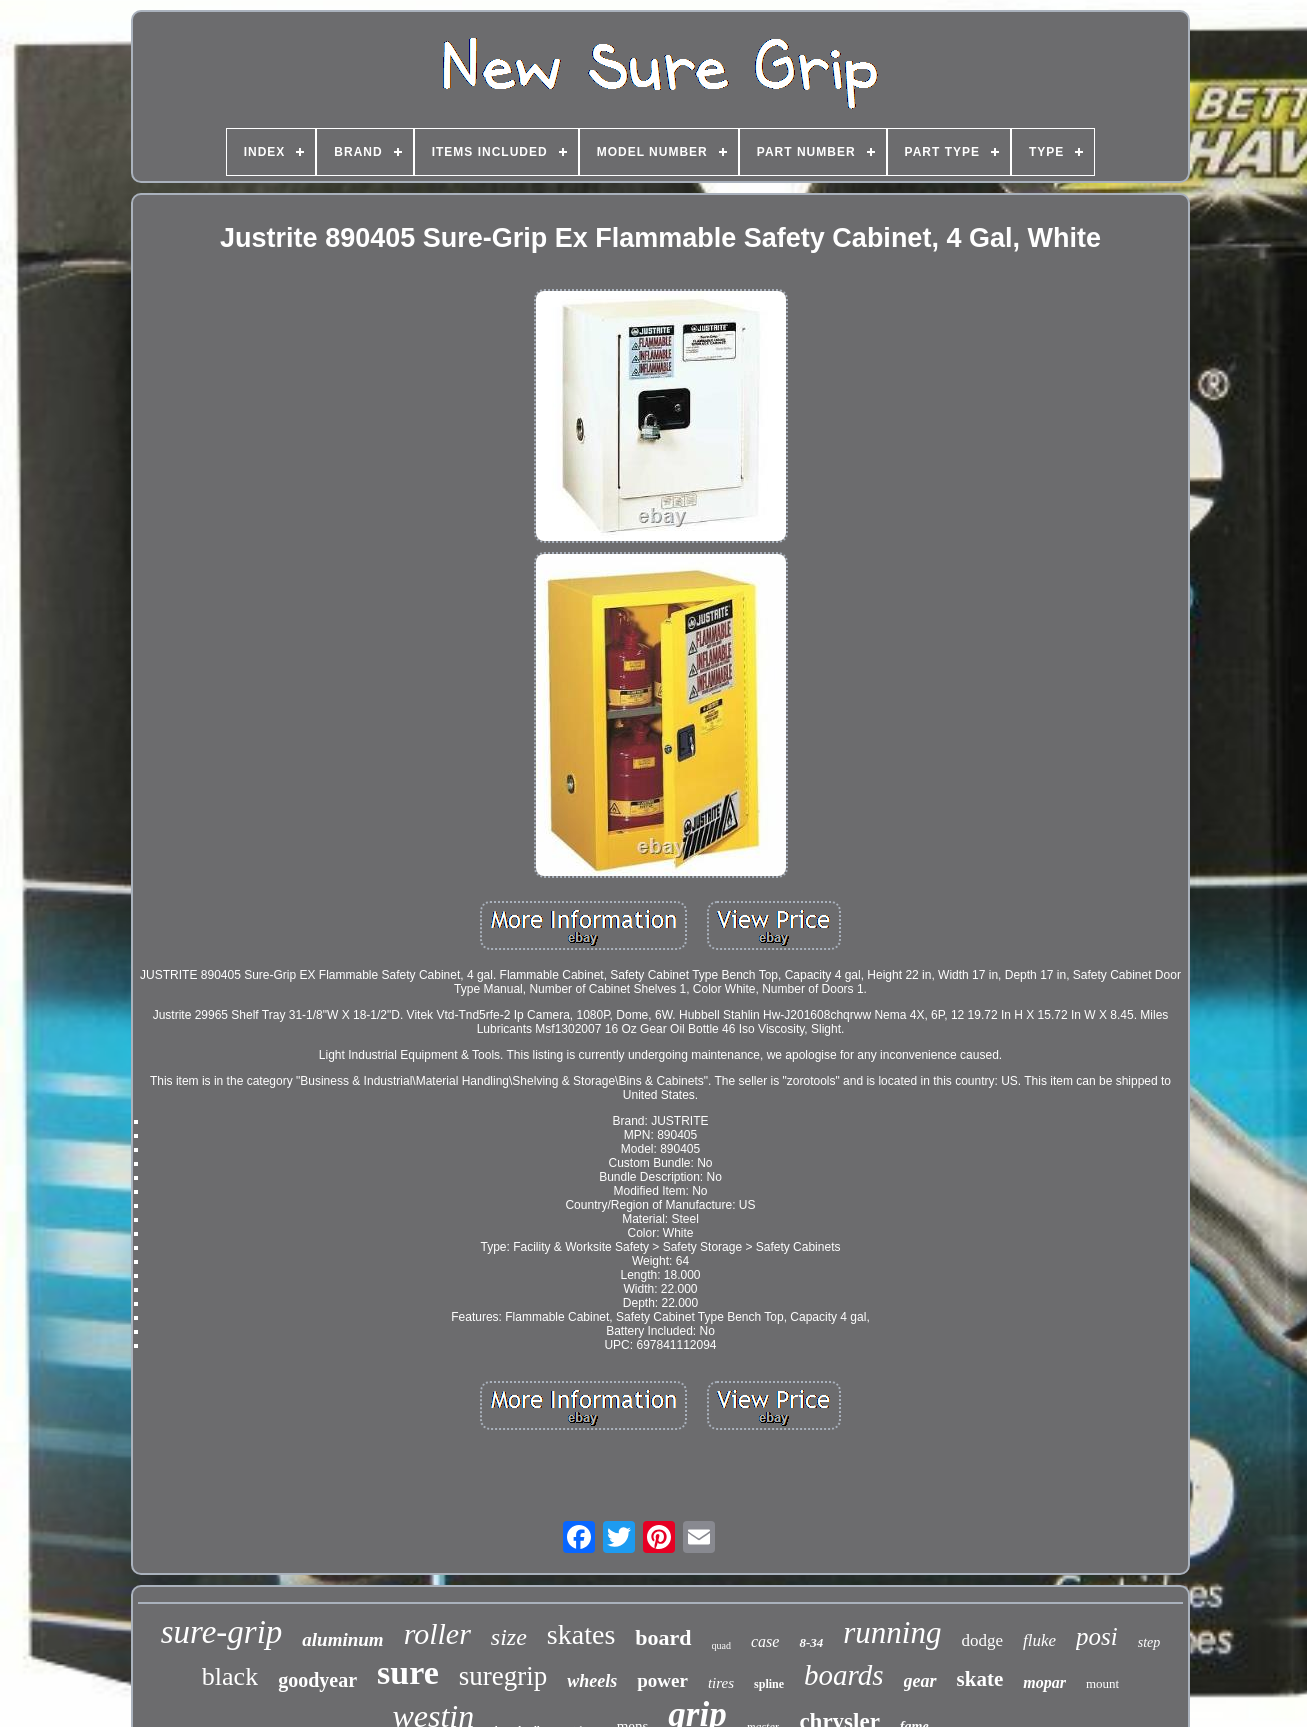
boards (844, 1675)
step (1149, 1642)
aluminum (342, 1639)
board (663, 1637)
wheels (592, 1681)
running (892, 1632)
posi (1097, 1636)
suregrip (503, 1676)
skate (980, 1679)
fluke (1039, 1640)
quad (721, 1645)
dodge (982, 1640)
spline (769, 1684)
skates (581, 1634)
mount (1102, 1683)
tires (721, 1683)
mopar (1044, 1682)
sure (408, 1672)
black (230, 1676)
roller (437, 1633)
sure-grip (222, 1632)
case (765, 1641)
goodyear (317, 1680)
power (662, 1680)
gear (920, 1681)
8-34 (811, 1642)
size (509, 1637)
